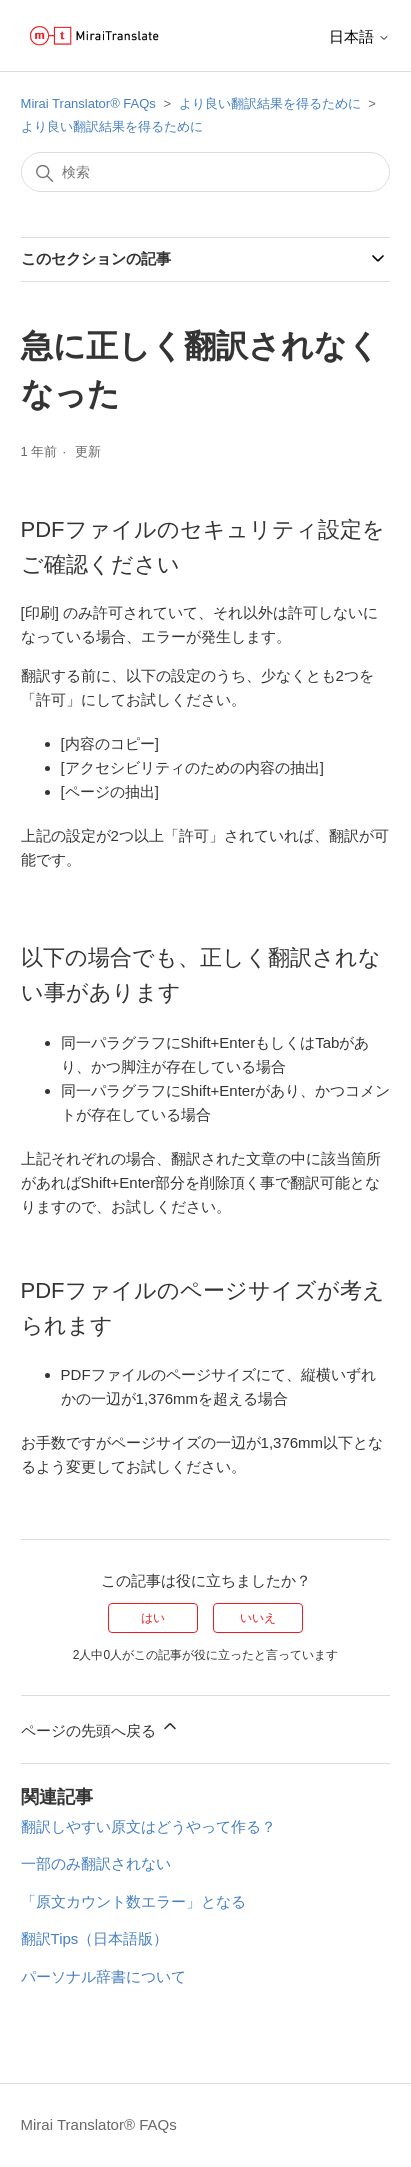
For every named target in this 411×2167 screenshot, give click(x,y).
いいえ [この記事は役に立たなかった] (258, 1618)
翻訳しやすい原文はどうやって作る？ (148, 1826)
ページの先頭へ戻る (100, 1727)
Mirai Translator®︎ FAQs (88, 103)
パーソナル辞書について (103, 1976)
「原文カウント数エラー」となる (133, 1901)
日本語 (359, 36)
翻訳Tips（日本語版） (95, 1938)
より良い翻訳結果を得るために (270, 103)
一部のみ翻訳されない (96, 1863)
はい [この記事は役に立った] (153, 1618)
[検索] (206, 172)
